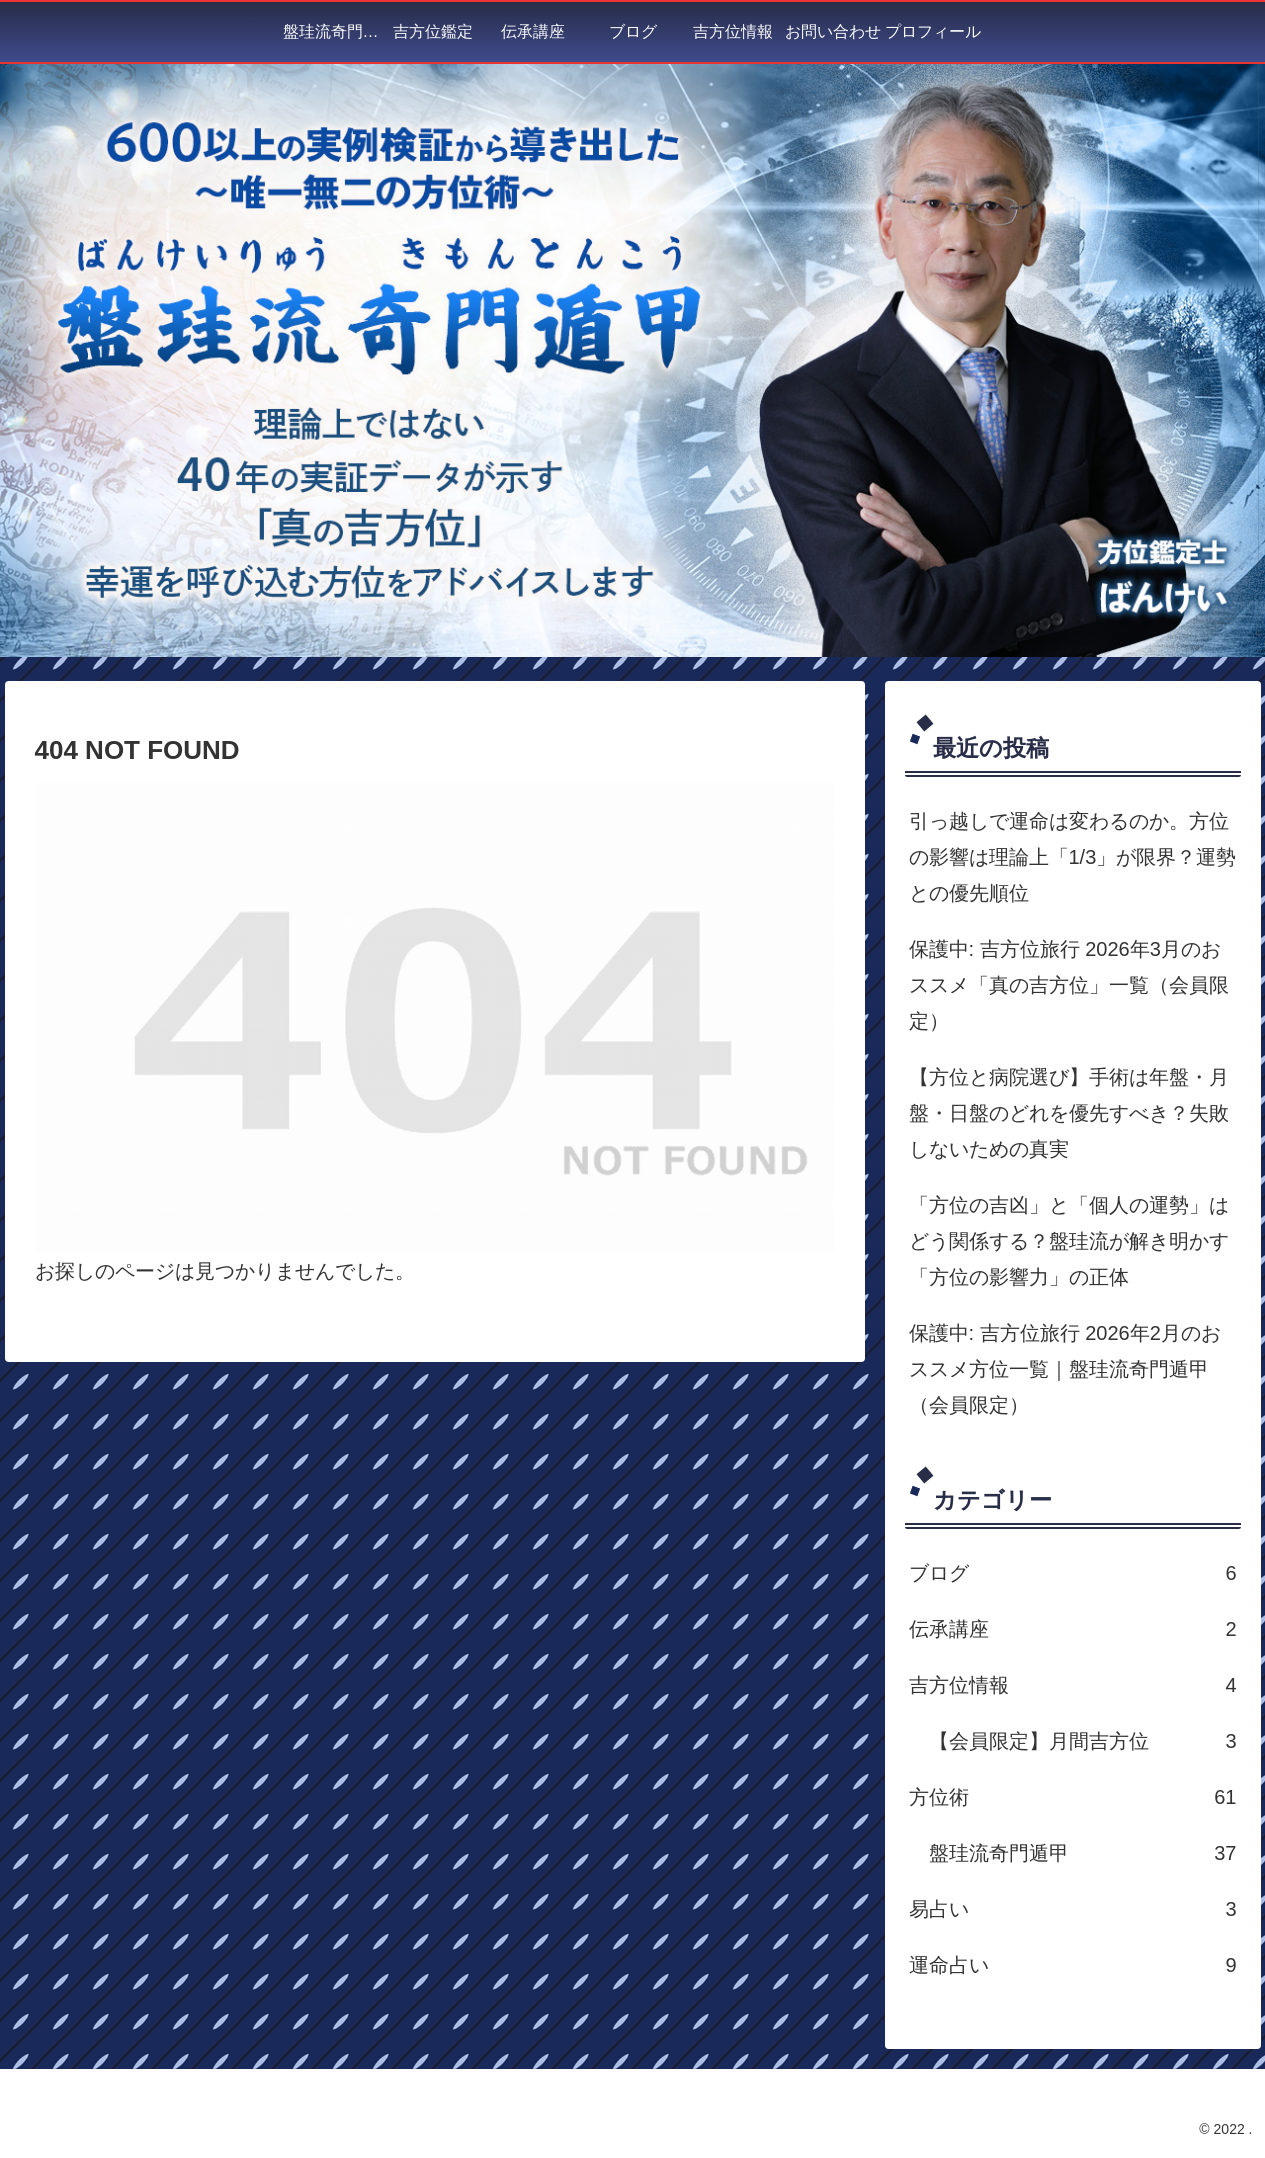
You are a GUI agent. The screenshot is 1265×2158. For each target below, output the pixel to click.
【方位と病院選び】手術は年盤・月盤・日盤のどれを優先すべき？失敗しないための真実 (1069, 1113)
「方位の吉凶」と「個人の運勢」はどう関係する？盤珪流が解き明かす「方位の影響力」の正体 (1069, 1241)
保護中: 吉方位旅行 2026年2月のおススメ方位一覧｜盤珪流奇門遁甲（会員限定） (1065, 1369)
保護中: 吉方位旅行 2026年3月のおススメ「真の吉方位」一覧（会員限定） (1069, 985)
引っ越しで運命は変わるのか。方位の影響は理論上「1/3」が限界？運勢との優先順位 (1073, 857)
